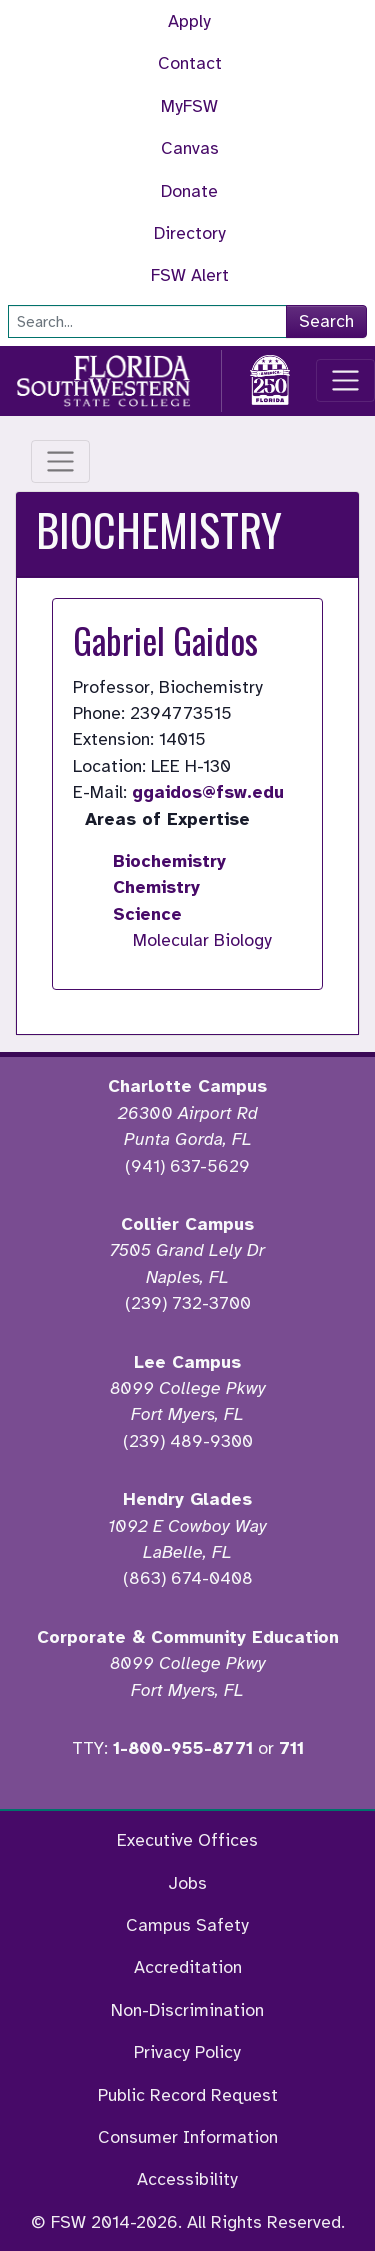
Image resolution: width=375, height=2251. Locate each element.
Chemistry (156, 887)
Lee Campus (187, 1362)
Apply (189, 21)
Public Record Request (188, 2095)
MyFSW (189, 106)
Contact (190, 63)
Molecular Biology (202, 940)
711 (291, 1748)
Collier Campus (187, 1224)
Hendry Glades (187, 1499)
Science (147, 914)
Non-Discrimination (187, 2010)
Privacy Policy (187, 2052)
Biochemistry (169, 861)
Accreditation (188, 1967)
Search (326, 321)
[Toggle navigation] (345, 380)
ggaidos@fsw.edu (208, 792)
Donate (189, 191)
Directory (190, 233)
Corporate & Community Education (188, 1637)
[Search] (147, 321)
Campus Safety (187, 1925)
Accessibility (187, 2179)
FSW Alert (190, 275)
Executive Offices (187, 1840)
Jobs (187, 1883)
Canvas (190, 148)
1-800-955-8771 (183, 1748)
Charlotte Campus (187, 1086)
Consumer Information (188, 2137)
